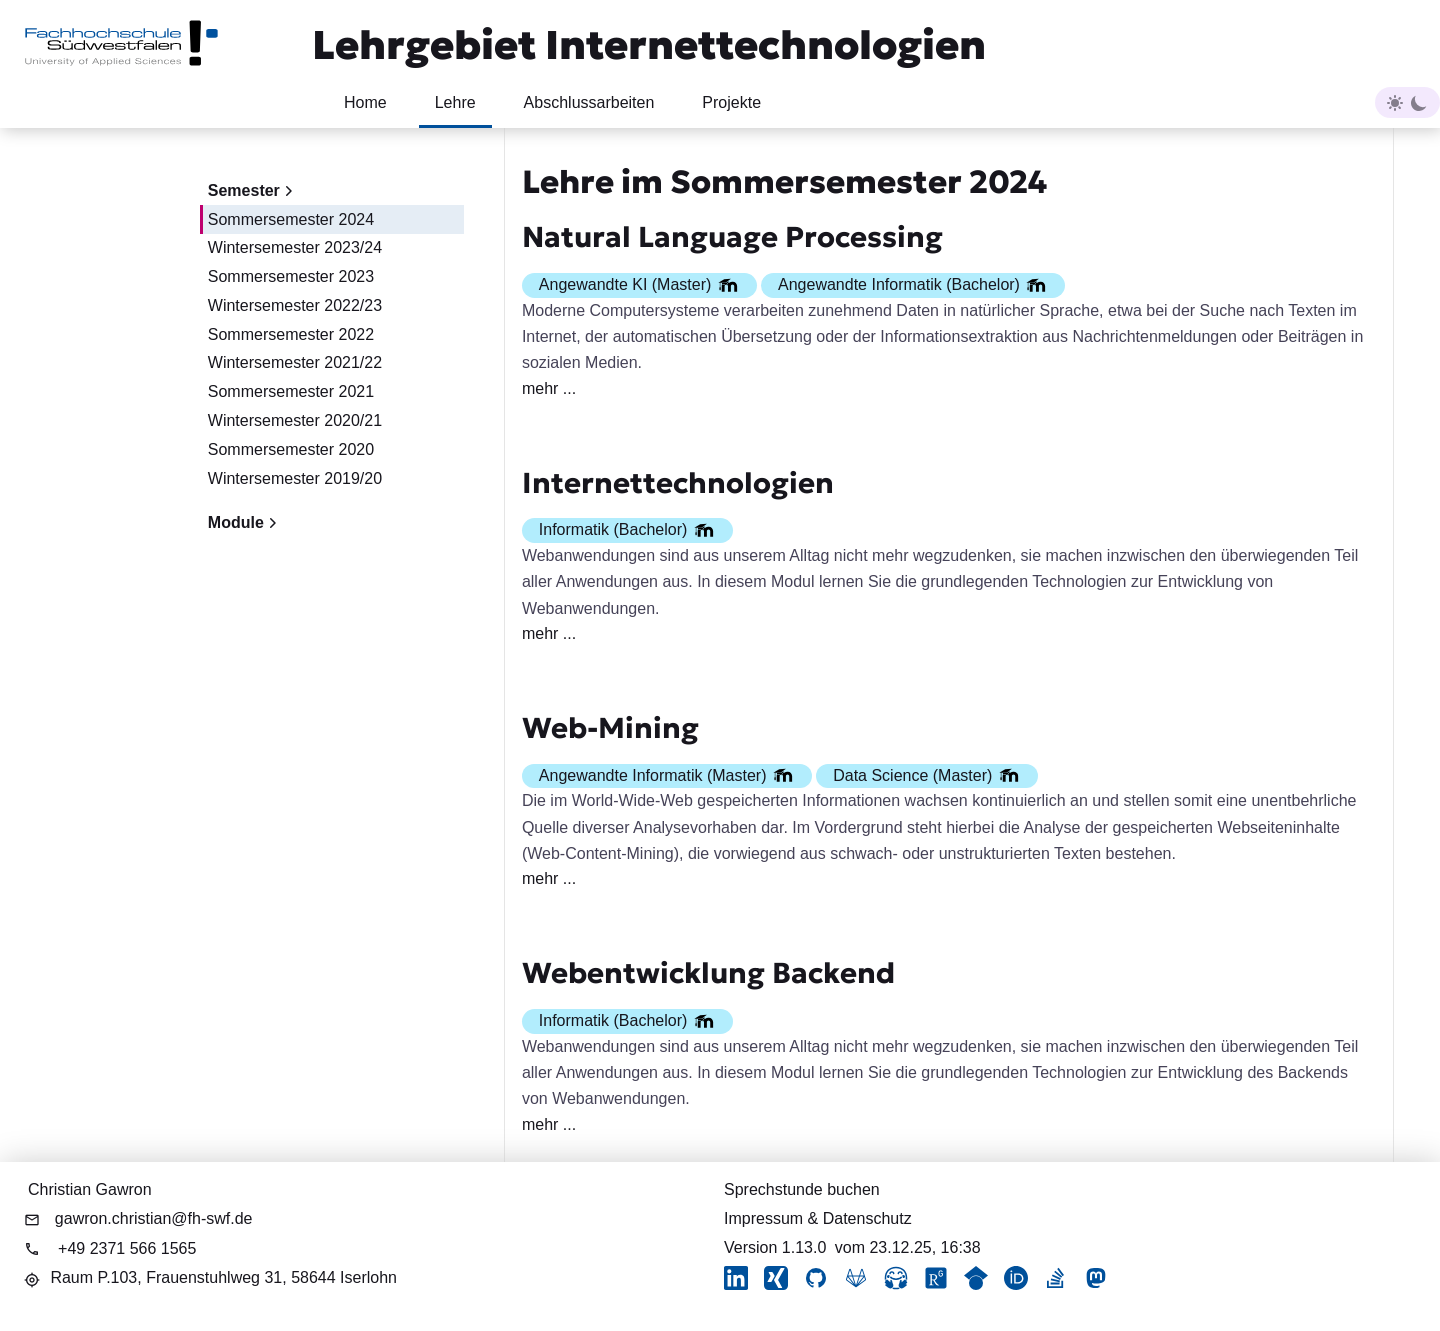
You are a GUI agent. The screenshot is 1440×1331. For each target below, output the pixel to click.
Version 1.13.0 (775, 1247)
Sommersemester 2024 (291, 219)
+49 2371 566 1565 (127, 1248)
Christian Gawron (90, 1189)
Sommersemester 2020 (291, 449)
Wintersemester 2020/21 (295, 420)
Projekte (731, 102)
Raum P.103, (223, 1277)
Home (365, 102)
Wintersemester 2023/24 (295, 247)
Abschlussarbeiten (589, 102)
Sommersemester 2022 (291, 334)
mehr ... (549, 388)
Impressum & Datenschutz (818, 1218)
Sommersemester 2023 (291, 276)
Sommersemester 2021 (291, 391)
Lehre (455, 102)
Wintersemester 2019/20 (295, 478)
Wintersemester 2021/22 (295, 362)
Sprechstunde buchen (802, 1189)
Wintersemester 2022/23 (295, 305)
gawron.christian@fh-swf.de (154, 1218)
